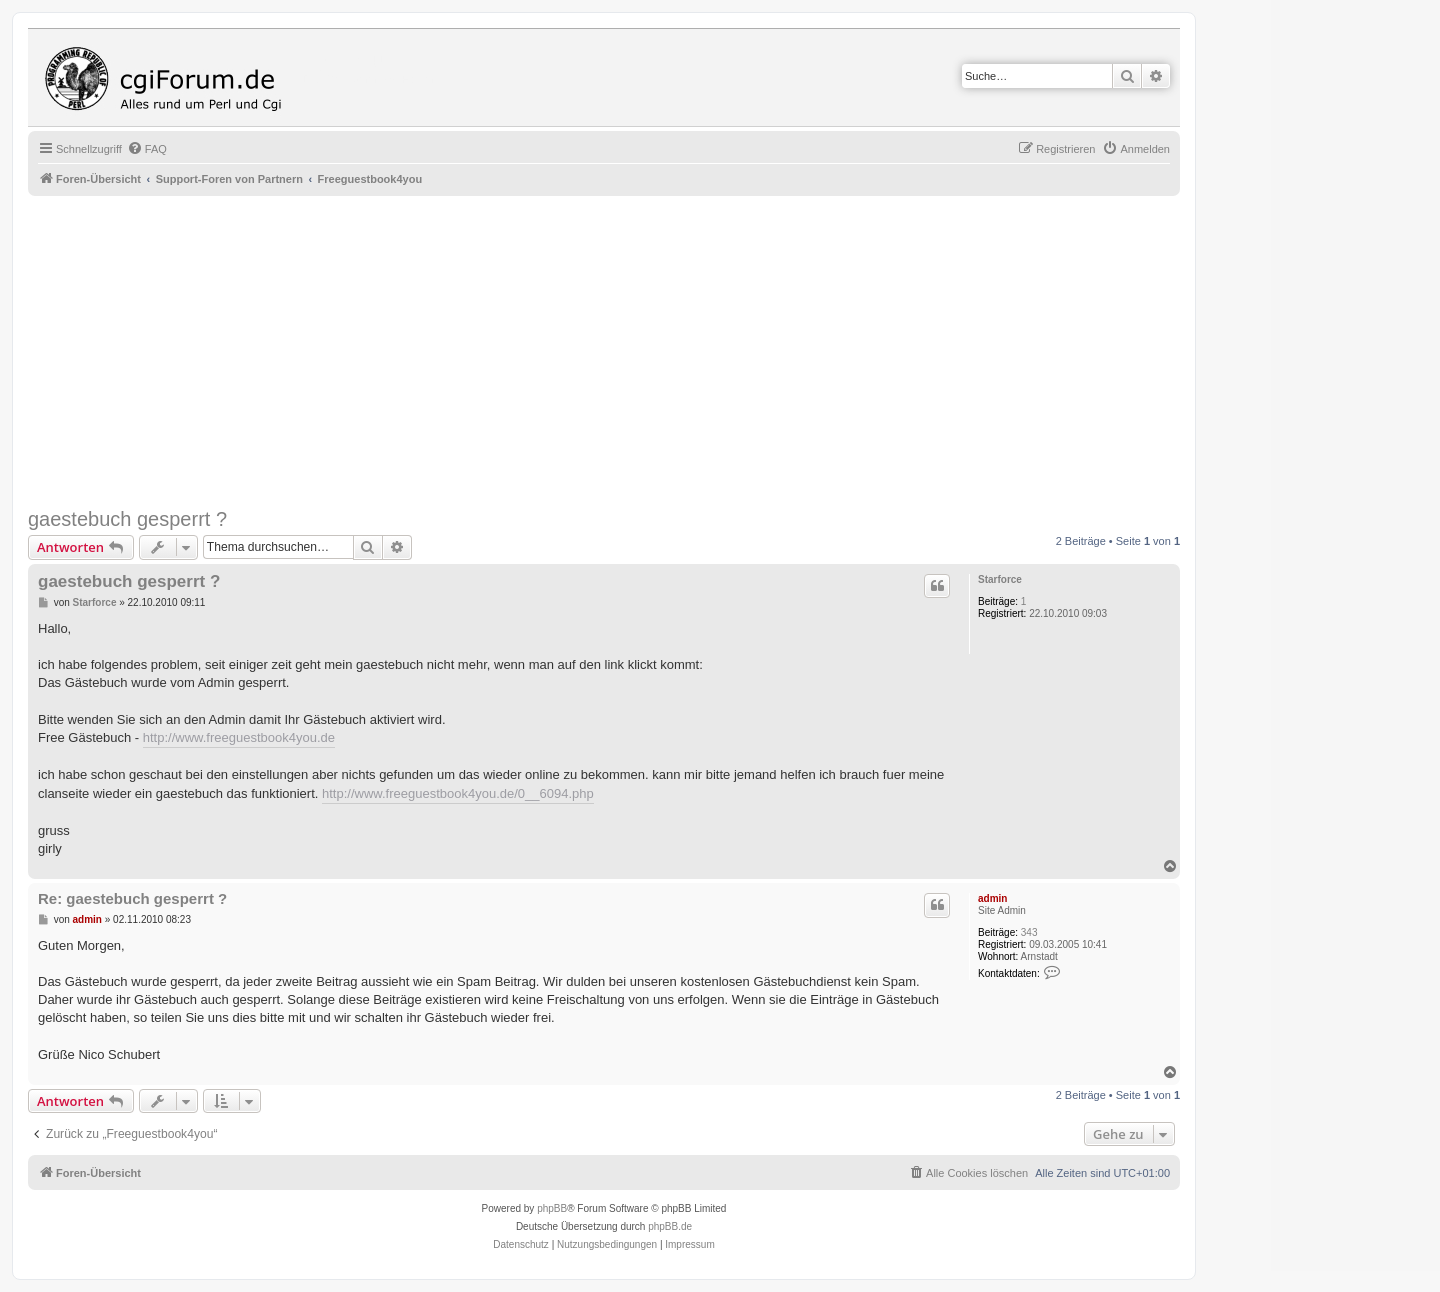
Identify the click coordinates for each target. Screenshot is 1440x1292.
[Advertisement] (628, 352)
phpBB (552, 1208)
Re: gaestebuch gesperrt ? (132, 898)
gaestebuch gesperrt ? (127, 519)
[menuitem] (147, 149)
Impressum (689, 1244)
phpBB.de (670, 1226)
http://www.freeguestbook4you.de (239, 737)
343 (1029, 932)
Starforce (1000, 579)
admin (992, 898)
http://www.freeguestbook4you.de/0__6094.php (458, 793)
